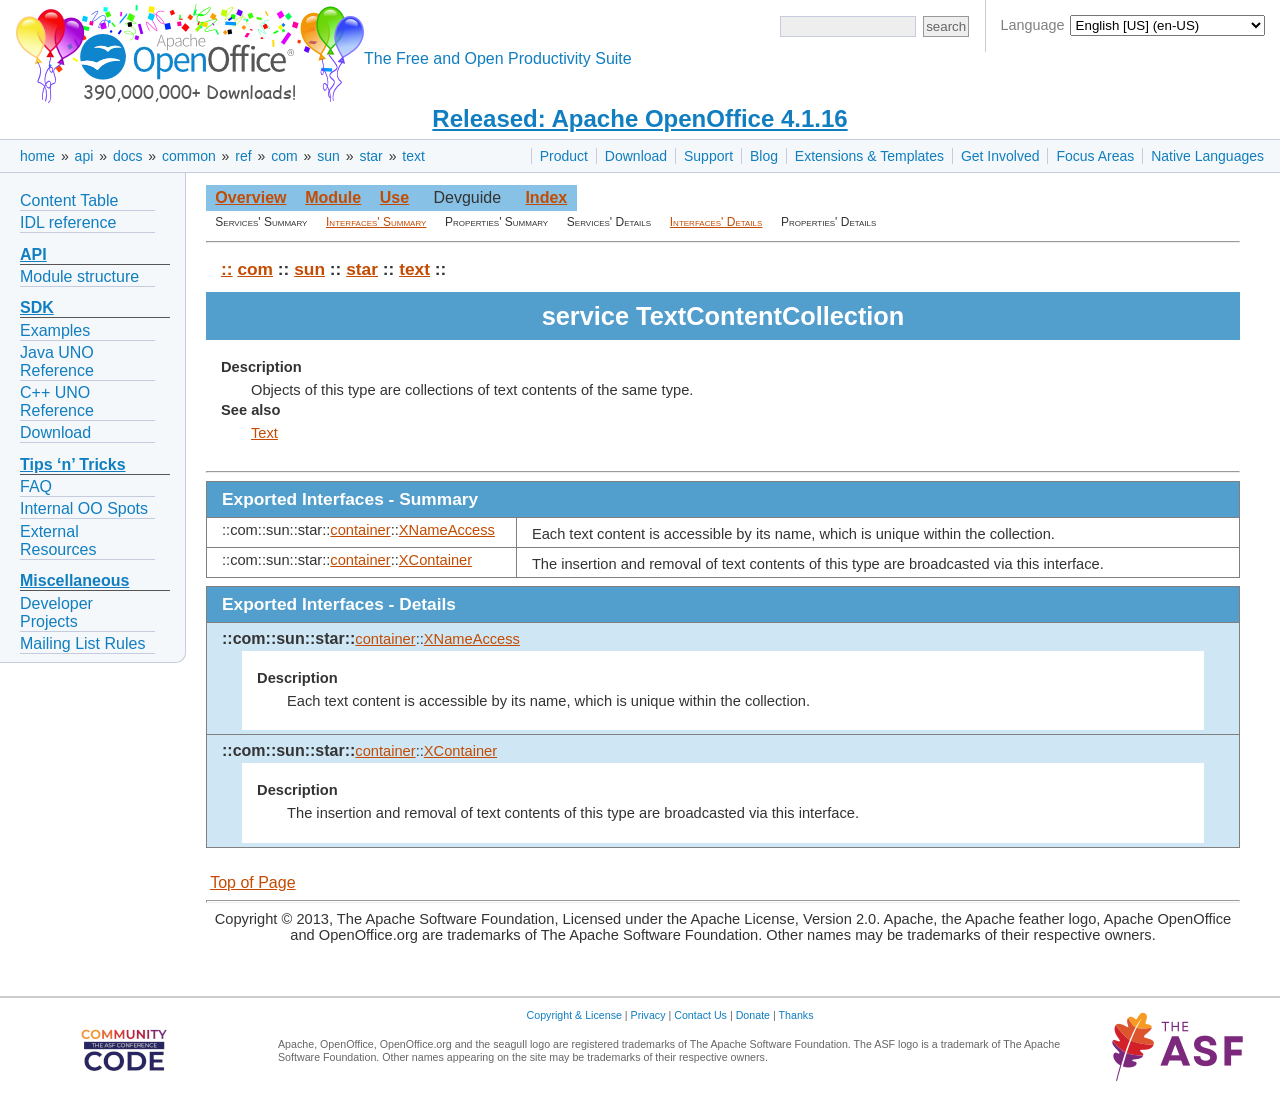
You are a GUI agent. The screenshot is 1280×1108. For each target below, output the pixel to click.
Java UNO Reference (57, 361)
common (189, 156)
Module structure (79, 276)
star (370, 156)
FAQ (36, 486)
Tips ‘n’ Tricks (73, 464)
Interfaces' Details (716, 222)
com (284, 156)
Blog (764, 156)
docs (128, 156)
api (84, 156)
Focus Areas (1095, 156)
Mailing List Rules (82, 643)
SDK (37, 307)
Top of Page (252, 882)
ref (243, 156)
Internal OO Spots (84, 508)
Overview (250, 197)
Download (636, 156)
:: (227, 269)
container (360, 530)
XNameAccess (447, 530)
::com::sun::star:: (288, 638)
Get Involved (1000, 156)
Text (264, 433)
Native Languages (1207, 156)
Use (394, 197)
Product (564, 156)
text (413, 156)
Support (708, 156)
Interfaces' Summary (376, 222)
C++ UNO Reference (57, 401)
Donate (753, 1015)
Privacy (648, 1015)
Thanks (796, 1015)
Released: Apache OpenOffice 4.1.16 (639, 118)
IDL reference (68, 222)
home (37, 156)
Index (546, 197)
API (33, 254)
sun (328, 156)
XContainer (435, 560)
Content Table (69, 200)
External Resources (58, 540)
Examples (55, 330)
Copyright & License (574, 1015)
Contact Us (700, 1015)
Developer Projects (56, 612)
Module (333, 197)
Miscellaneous (74, 580)
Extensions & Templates (869, 156)
